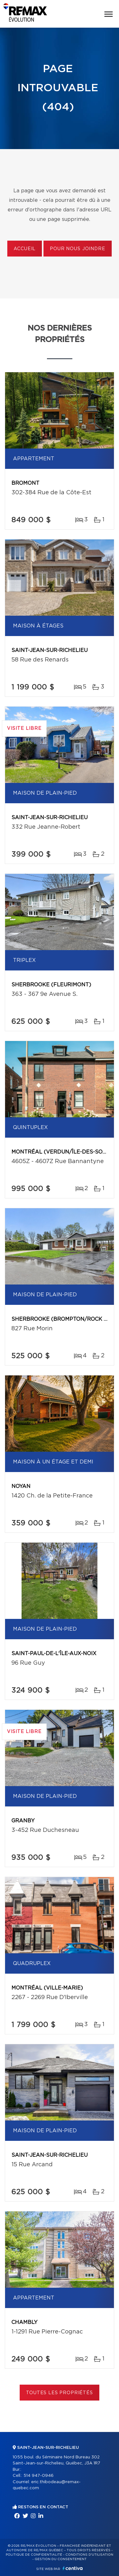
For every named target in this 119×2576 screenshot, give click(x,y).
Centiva (73, 2568)
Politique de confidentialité (34, 2554)
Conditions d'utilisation (89, 2554)
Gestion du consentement (61, 2559)
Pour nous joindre (77, 249)
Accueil (25, 249)
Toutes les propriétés (59, 2393)
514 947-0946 (38, 2476)
